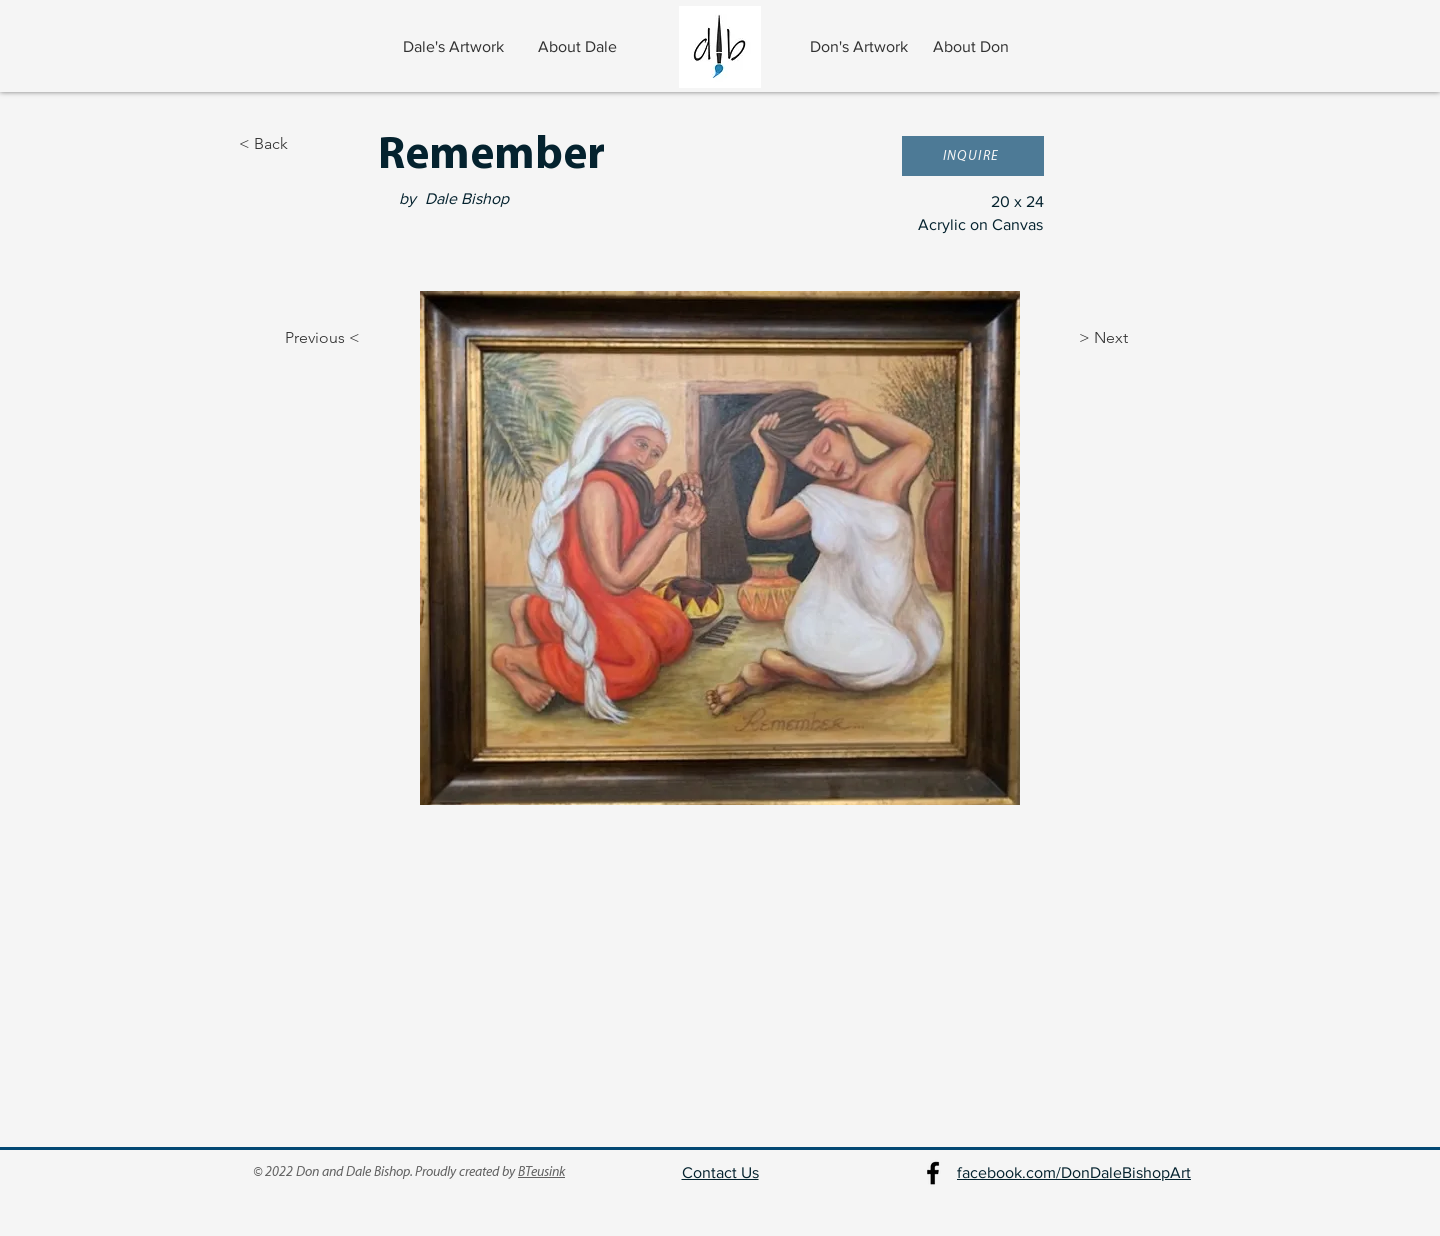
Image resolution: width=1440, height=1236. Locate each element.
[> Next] (1129, 338)
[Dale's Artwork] (455, 47)
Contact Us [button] (720, 1172)
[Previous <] (305, 338)
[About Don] (973, 47)
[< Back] (305, 144)
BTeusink (541, 1172)
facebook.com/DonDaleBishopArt (1074, 1172)
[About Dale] (579, 47)
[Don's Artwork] (860, 47)
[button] (973, 156)
